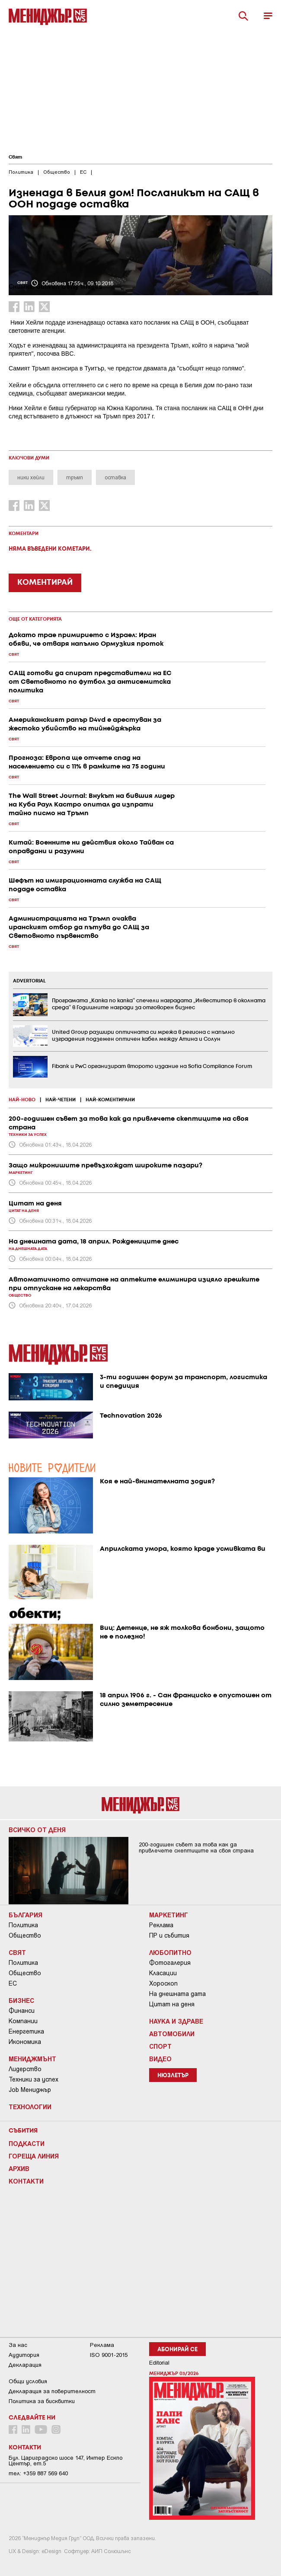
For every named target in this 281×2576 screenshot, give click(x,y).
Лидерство (25, 2069)
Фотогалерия (170, 1963)
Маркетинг (168, 1915)
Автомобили (172, 2034)
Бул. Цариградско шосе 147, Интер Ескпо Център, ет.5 (65, 2460)
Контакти (26, 2181)
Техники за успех (33, 2079)
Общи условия (28, 2381)
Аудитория (24, 2355)
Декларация (25, 2365)
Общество (25, 1935)
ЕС (13, 1983)
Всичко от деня (37, 1830)
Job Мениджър (30, 2090)
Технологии (30, 2107)
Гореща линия (34, 2156)
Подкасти (27, 2143)
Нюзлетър (172, 2075)
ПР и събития (169, 1935)
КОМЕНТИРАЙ (45, 582)
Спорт (160, 2046)
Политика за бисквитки (42, 2401)
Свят (15, 157)
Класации (163, 1973)
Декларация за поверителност (52, 2391)
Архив (19, 2168)
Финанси (22, 2011)
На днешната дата (177, 1994)
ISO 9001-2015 (109, 2355)
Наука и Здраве (176, 2021)
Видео (160, 2059)
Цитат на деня (172, 2004)
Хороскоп (163, 1983)
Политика (23, 1925)
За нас (18, 2345)
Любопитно (170, 1952)
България (25, 1915)
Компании (23, 2021)
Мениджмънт (32, 2059)
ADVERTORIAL (29, 981)
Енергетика (26, 2031)
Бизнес (21, 2000)
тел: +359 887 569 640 (38, 2473)
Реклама (161, 1925)
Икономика (25, 2042)
